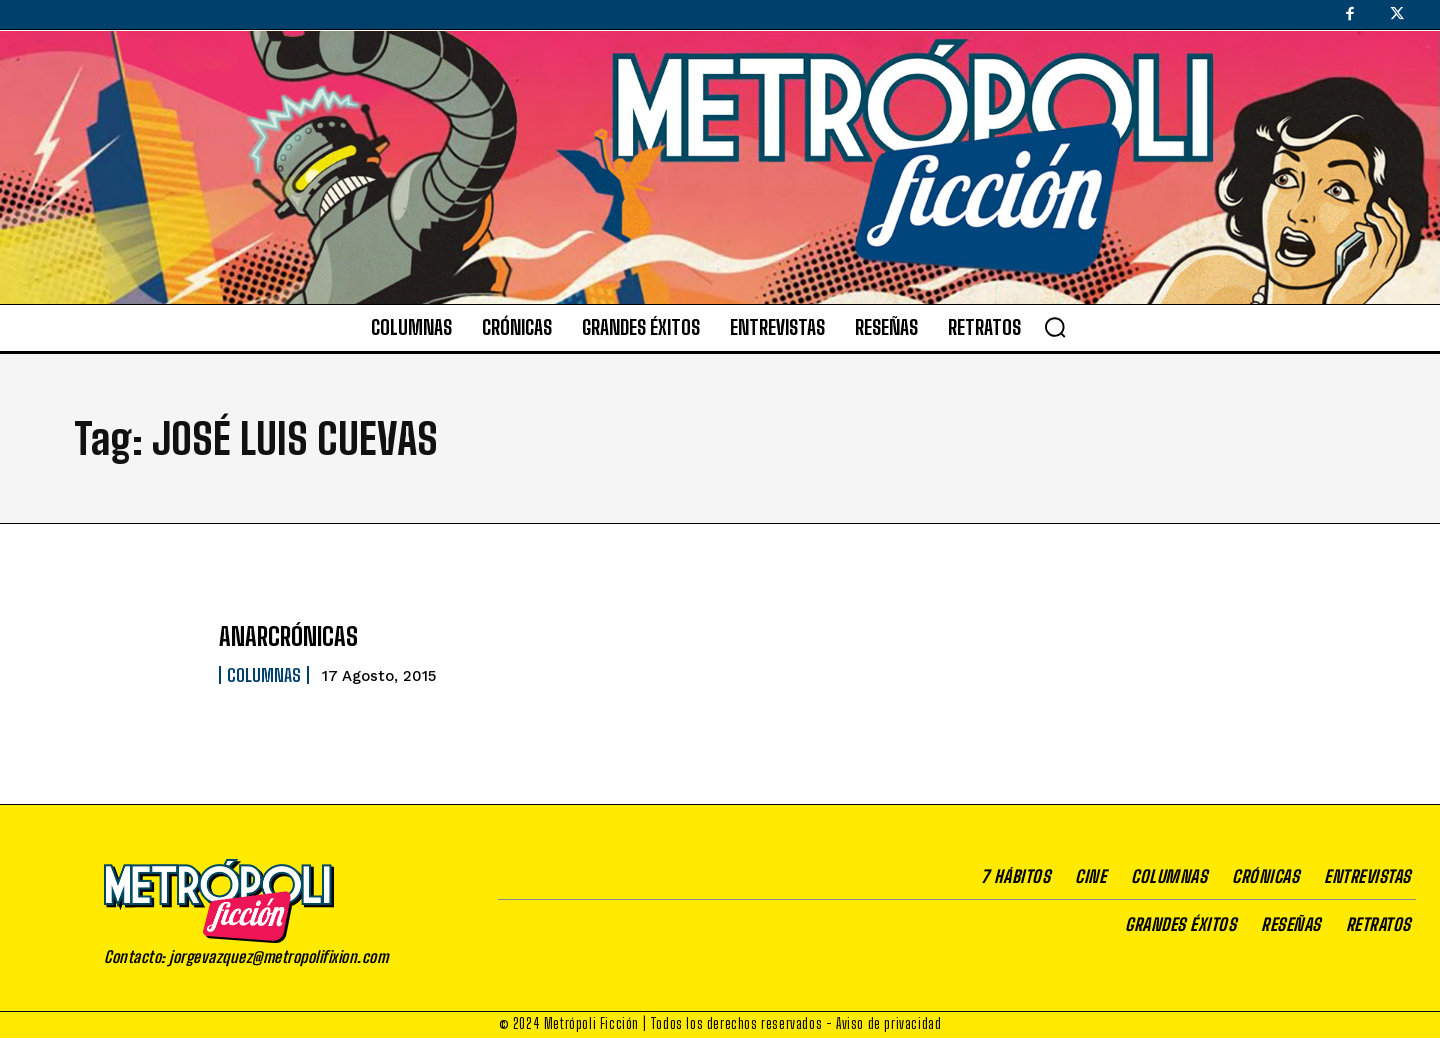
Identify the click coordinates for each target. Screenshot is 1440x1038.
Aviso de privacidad (888, 1023)
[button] (1055, 327)
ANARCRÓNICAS (288, 636)
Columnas (264, 675)
